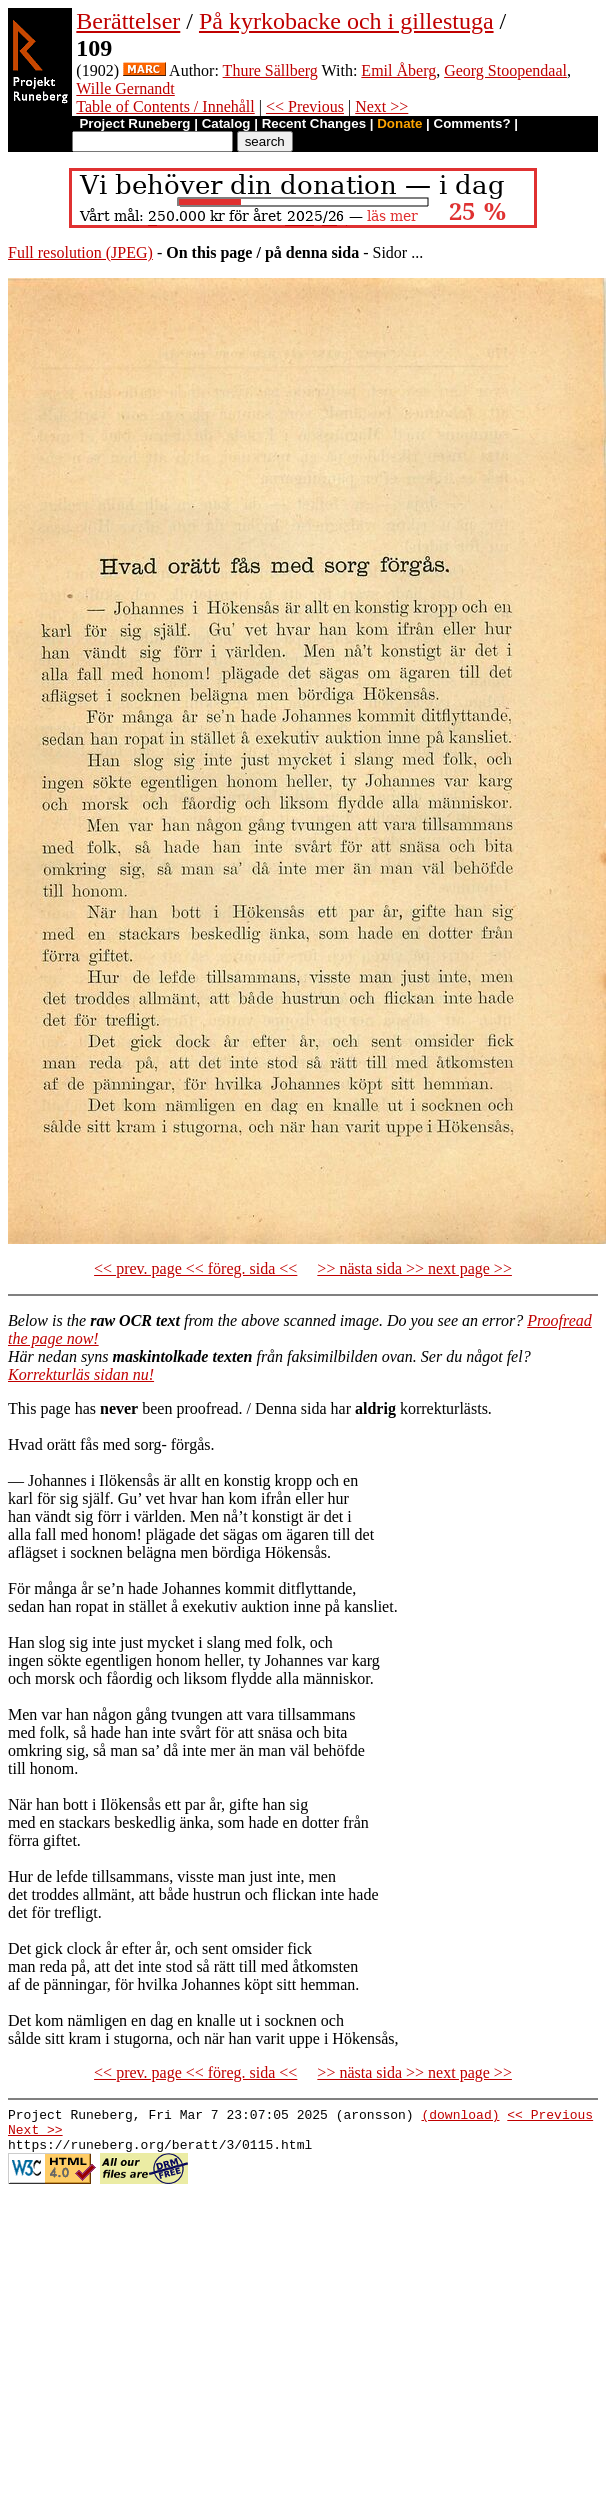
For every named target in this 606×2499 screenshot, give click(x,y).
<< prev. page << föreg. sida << (195, 1268)
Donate (399, 123)
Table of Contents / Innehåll (165, 106)
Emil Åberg (398, 70)
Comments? (472, 123)
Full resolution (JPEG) (80, 252)
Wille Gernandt (125, 88)
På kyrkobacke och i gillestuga (346, 21)
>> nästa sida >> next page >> (414, 1268)
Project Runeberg (134, 123)
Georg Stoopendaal (505, 70)
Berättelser (128, 21)
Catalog (226, 123)
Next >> (381, 106)
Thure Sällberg (270, 70)
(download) (460, 2117)
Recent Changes (314, 123)
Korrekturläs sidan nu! (81, 1374)
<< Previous (305, 106)
